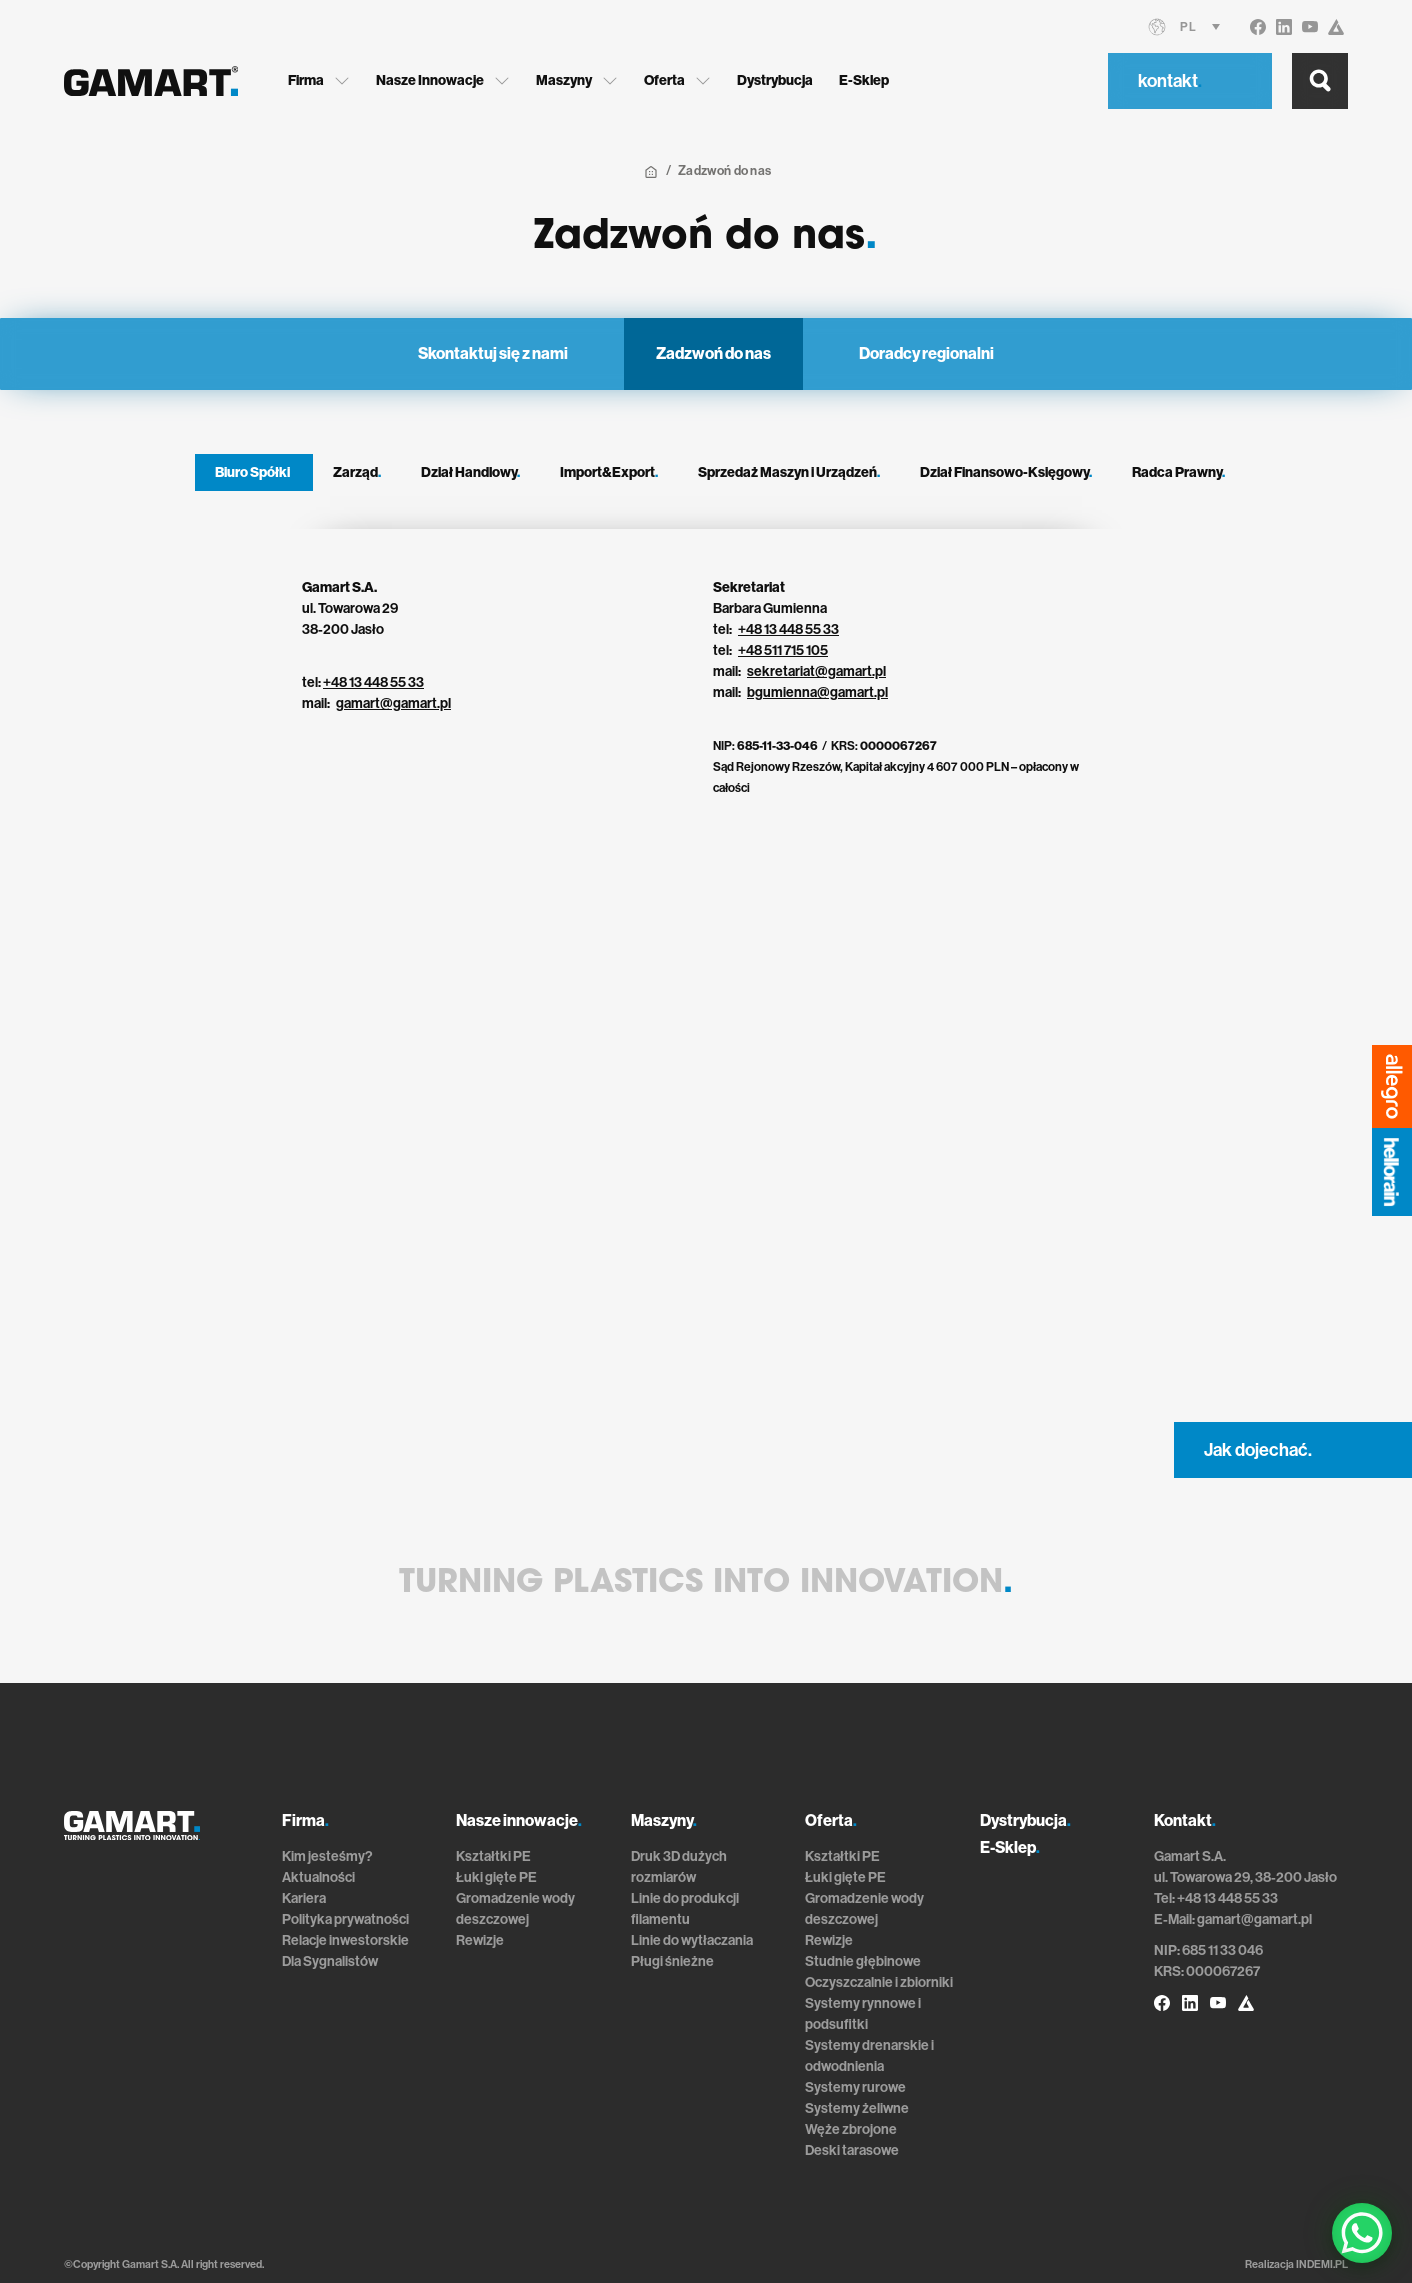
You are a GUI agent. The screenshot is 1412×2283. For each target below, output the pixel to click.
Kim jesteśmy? (327, 1856)
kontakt (1170, 81)
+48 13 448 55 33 (373, 682)
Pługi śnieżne (672, 1961)
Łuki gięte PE (496, 1877)
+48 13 (758, 629)
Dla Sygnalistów (330, 1961)
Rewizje (480, 1940)
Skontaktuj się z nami (493, 353)
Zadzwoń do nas (713, 353)
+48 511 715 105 (783, 650)
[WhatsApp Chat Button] (1362, 2233)
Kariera (304, 1898)
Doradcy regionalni (926, 353)
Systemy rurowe (855, 2087)
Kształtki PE (493, 1856)
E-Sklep (864, 80)
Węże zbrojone (851, 2129)
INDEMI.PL (1322, 2264)
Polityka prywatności (345, 1919)
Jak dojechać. (1258, 1450)
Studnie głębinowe (863, 1961)
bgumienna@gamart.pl (817, 692)
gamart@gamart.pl (393, 703)
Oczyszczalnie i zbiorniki (879, 1982)
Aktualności (318, 1877)
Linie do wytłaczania (692, 1940)
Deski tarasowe (852, 2150)
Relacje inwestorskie (345, 1940)
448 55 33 (809, 629)
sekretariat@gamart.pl (816, 671)
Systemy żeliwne (857, 2108)
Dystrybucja (775, 80)
